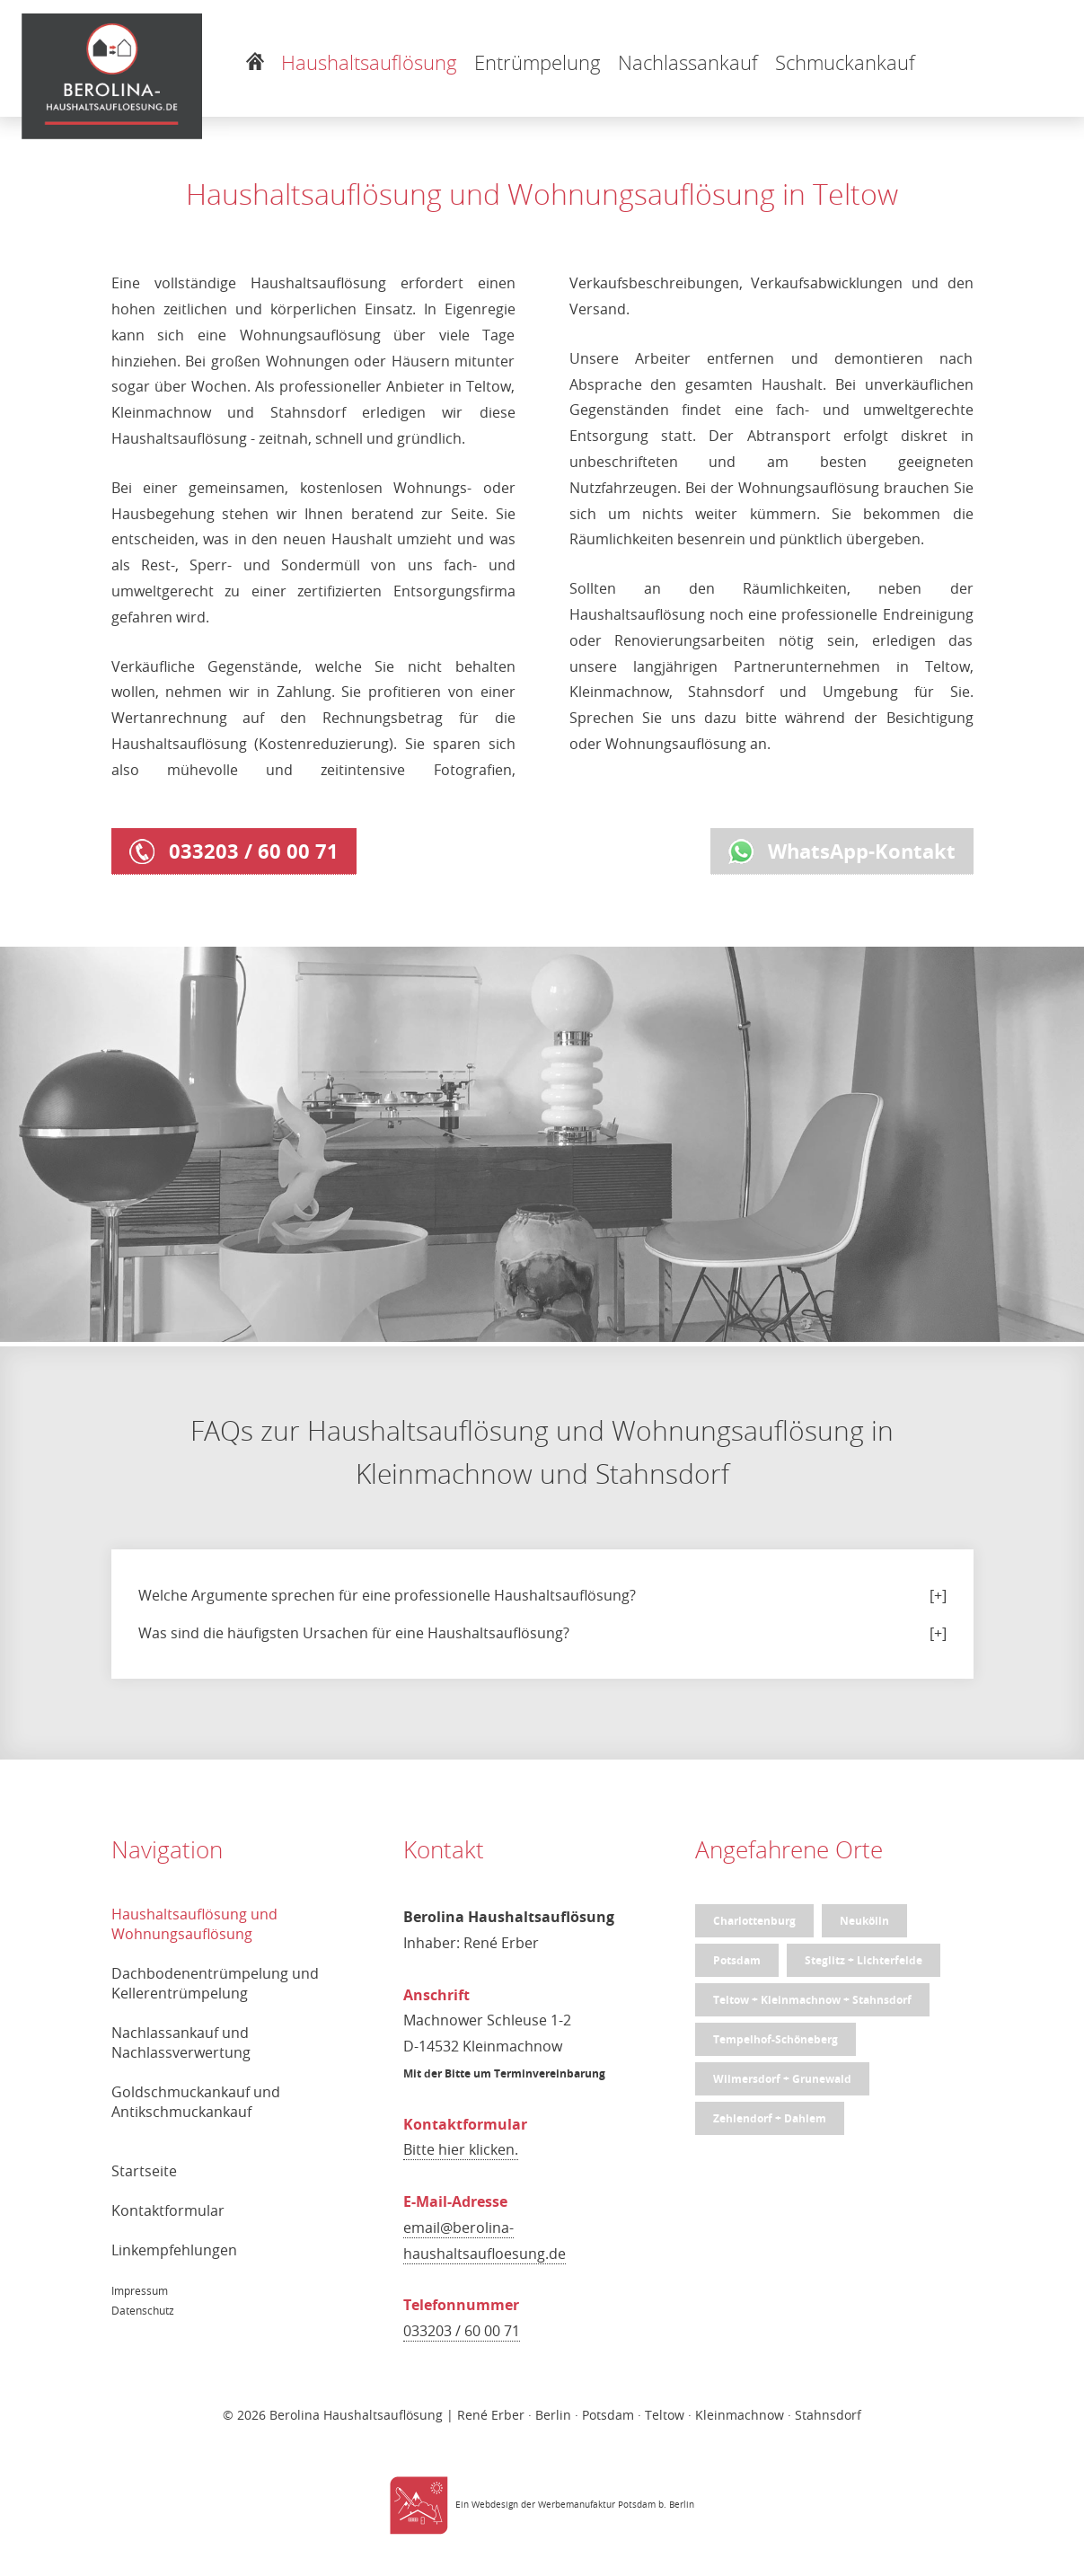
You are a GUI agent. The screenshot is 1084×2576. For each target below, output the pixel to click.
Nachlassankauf (688, 62)
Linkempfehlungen (174, 2250)
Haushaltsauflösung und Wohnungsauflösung (194, 1924)
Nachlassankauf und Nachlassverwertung (181, 2042)
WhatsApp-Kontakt (842, 851)
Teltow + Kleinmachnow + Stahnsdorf (812, 1999)
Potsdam (737, 1960)
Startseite (144, 2171)
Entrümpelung (537, 62)
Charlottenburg (754, 1920)
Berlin (681, 2504)
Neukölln (864, 1920)
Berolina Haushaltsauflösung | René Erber (396, 2414)
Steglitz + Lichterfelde (863, 1960)
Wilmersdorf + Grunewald (782, 2078)
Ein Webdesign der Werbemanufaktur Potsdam (523, 2504)
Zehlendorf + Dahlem (769, 2118)
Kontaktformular (168, 2210)
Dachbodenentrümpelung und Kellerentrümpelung (215, 1983)
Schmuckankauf (845, 62)
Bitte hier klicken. (460, 2149)
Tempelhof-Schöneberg (775, 2039)
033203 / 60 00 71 (234, 851)
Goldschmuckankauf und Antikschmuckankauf (195, 2102)
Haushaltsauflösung (369, 62)
